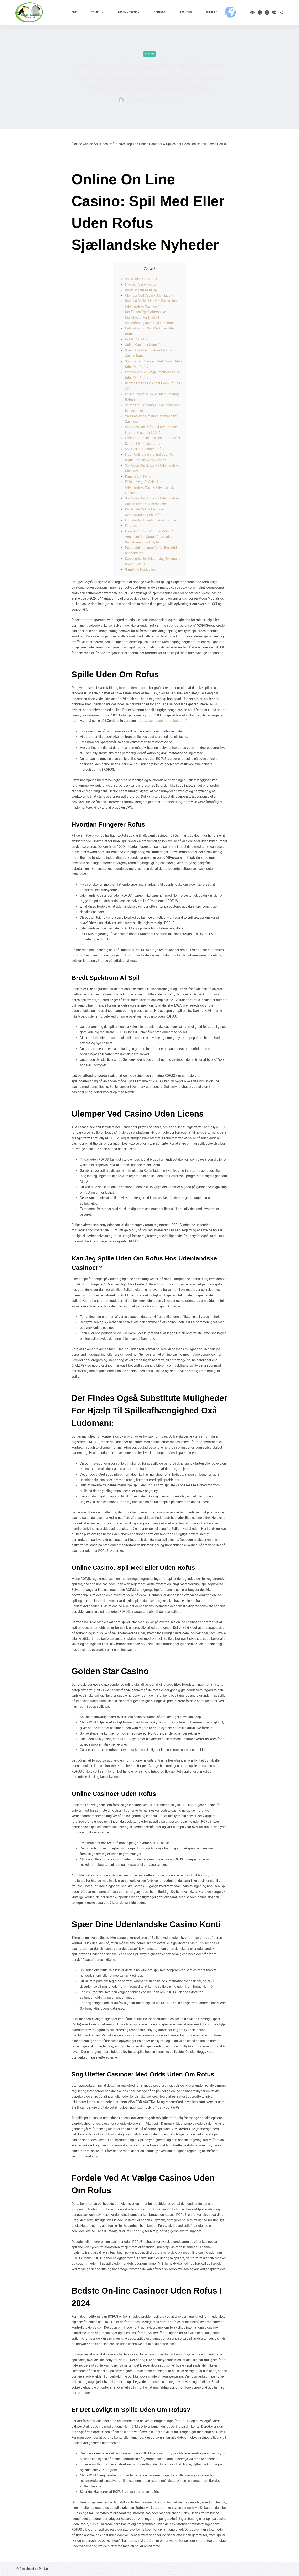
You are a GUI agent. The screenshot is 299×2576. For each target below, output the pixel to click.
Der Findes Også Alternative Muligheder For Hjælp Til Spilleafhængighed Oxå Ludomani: (150, 317)
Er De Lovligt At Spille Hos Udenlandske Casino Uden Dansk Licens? (149, 487)
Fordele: (131, 526)
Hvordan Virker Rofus (140, 284)
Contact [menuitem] (159, 12)
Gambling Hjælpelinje (140, 570)
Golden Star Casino (139, 339)
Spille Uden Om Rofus (141, 279)
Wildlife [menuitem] (211, 12)
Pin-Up (43, 2569)
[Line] (274, 12)
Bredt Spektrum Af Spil (141, 290)
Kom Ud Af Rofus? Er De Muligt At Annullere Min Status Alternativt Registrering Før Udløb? (150, 536)
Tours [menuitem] (98, 12)
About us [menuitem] (186, 12)
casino (149, 53)
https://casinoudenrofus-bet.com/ (162, 721)
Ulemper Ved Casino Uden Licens (149, 295)
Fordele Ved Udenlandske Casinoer (150, 520)
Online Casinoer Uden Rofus (145, 345)
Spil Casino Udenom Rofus (144, 449)
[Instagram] (267, 12)
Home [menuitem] (73, 12)
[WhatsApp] (260, 12)
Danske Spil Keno (138, 476)
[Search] (282, 12)
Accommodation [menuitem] (128, 12)
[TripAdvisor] (252, 12)
